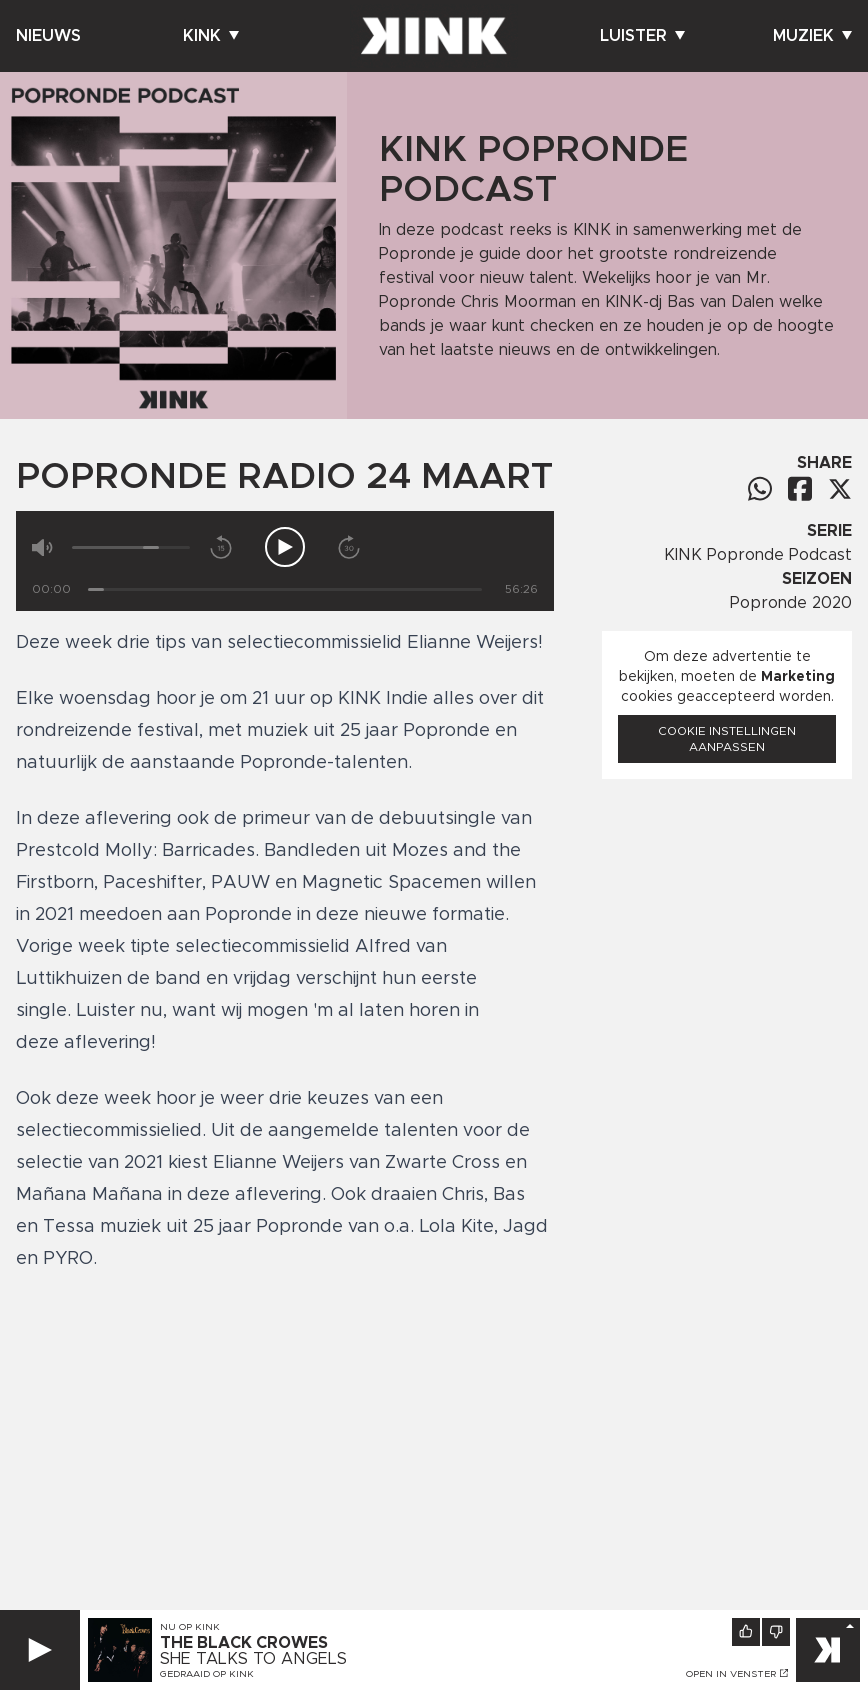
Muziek (812, 36)
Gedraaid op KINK (207, 1674)
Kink (211, 36)
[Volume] (131, 547)
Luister (642, 36)
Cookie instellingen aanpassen (727, 739)
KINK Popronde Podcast (758, 555)
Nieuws (48, 36)
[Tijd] (285, 589)
